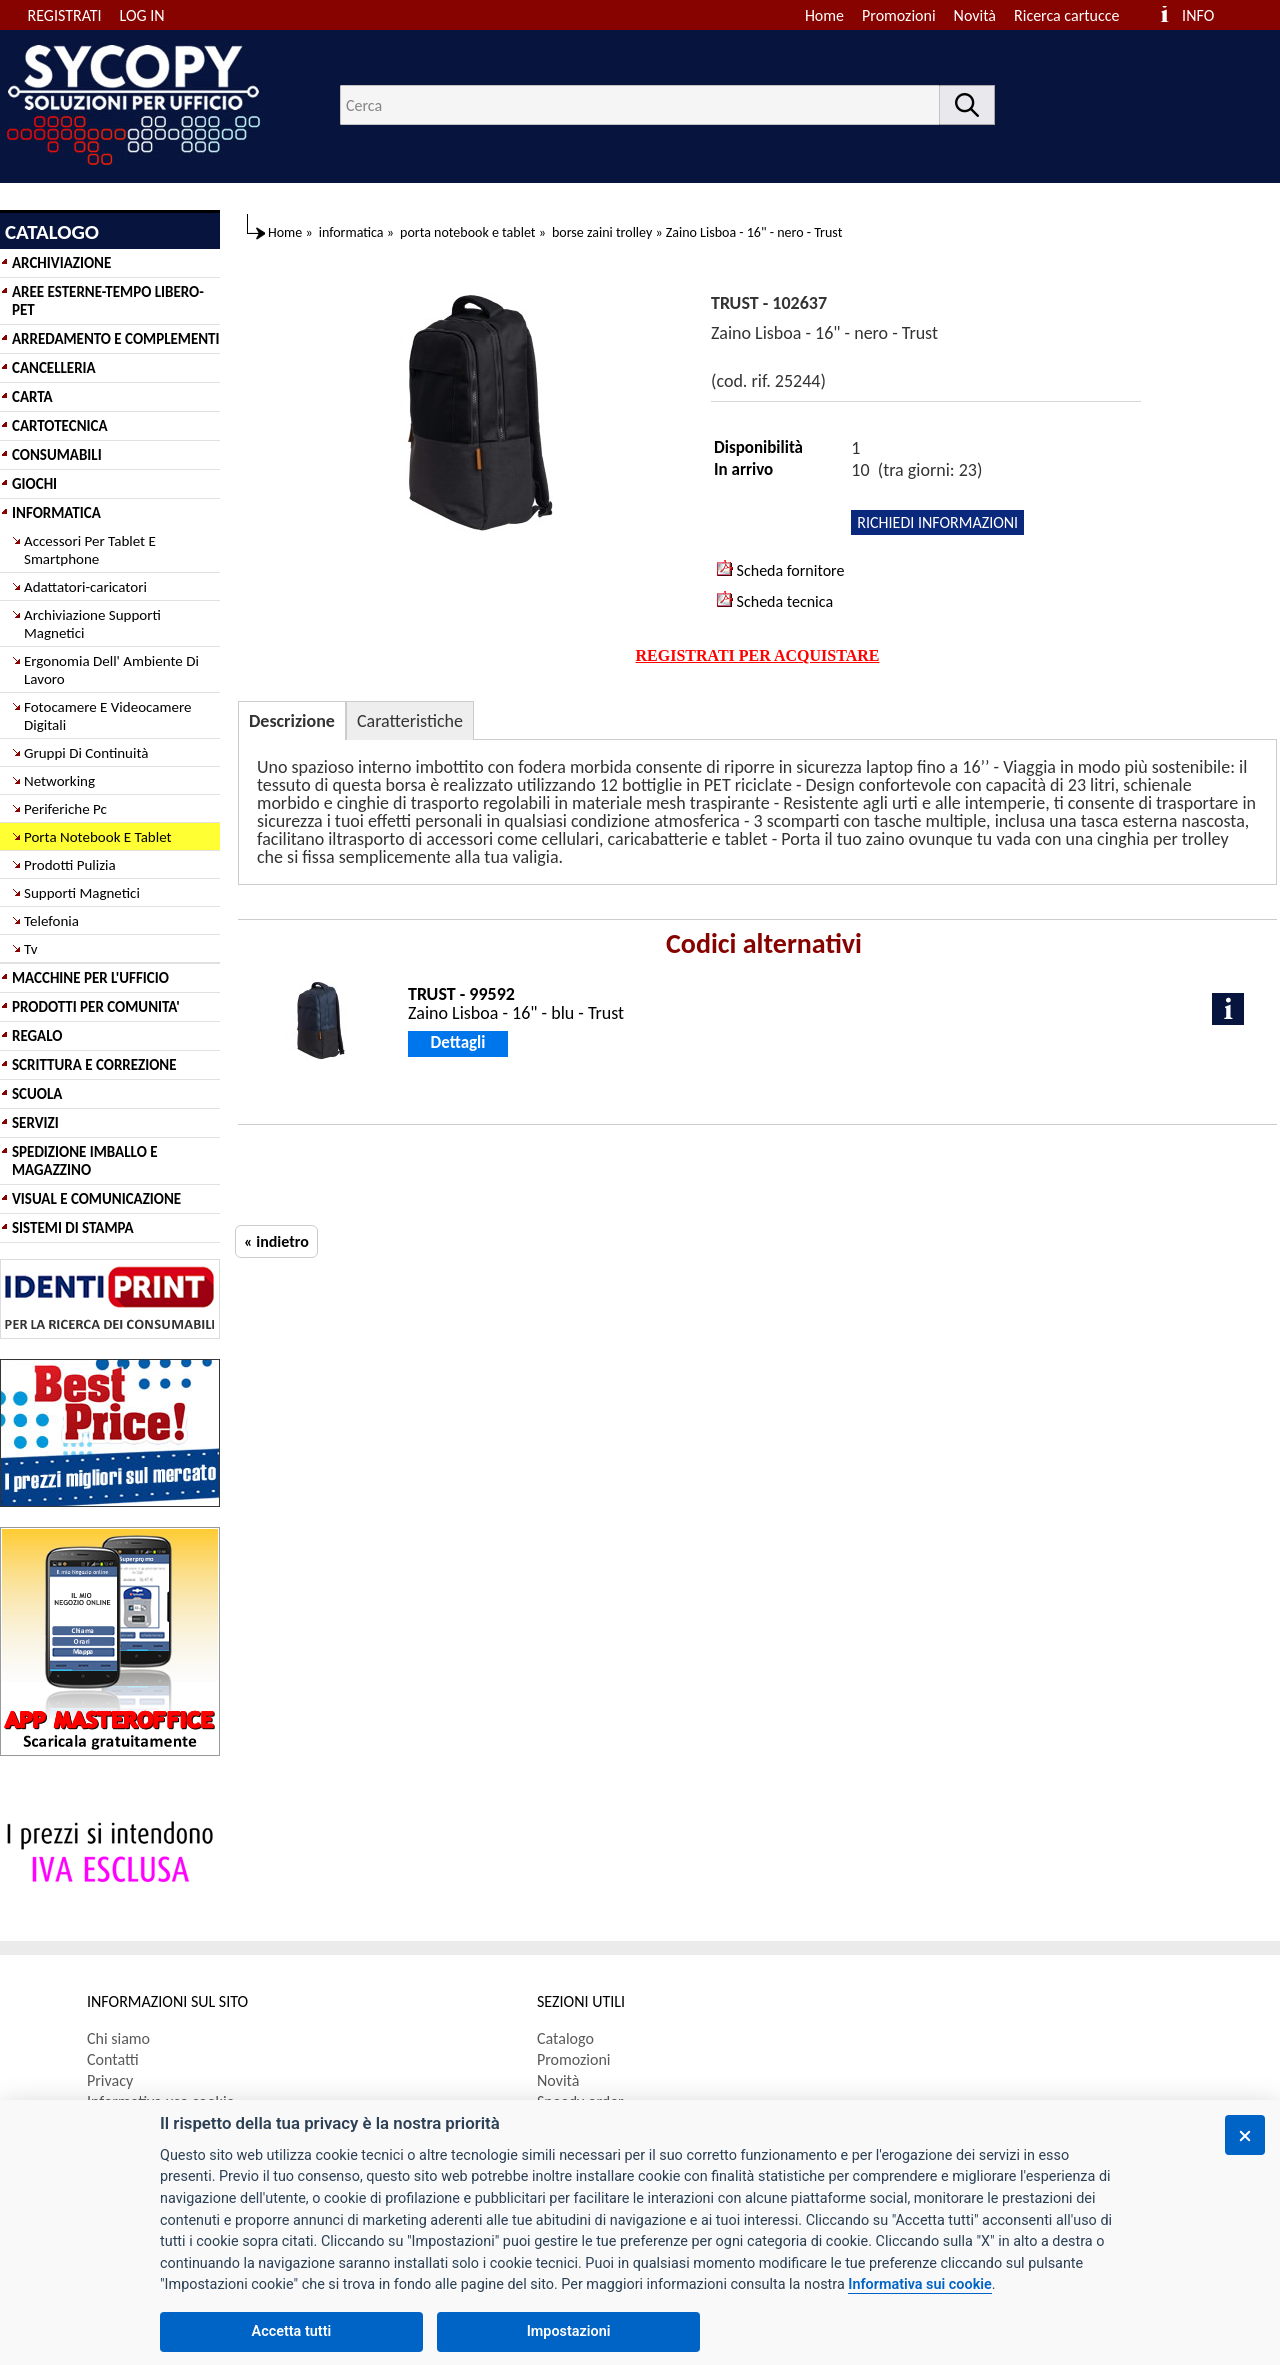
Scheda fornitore (780, 570)
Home (824, 15)
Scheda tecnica (775, 601)
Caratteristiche (410, 721)
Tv (30, 949)
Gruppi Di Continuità (86, 753)
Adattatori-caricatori (85, 587)
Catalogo (565, 2038)
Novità (975, 15)
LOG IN (142, 15)
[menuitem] (1075, 15)
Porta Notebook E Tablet (98, 837)
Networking (59, 781)
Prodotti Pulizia (70, 865)
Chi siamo (118, 2038)
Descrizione (292, 721)
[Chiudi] (1245, 2135)
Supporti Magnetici (82, 893)
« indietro (276, 1241)
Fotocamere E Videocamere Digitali (107, 716)
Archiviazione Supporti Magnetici (92, 624)
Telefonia (51, 921)
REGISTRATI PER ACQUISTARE (758, 655)
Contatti (113, 2059)
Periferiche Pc (65, 809)
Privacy (110, 2080)
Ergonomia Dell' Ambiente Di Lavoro (111, 670)
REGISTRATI (65, 15)
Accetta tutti (292, 2331)
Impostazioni (569, 2331)
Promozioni (899, 15)
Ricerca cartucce (1066, 15)
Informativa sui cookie (919, 2284)
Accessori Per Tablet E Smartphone (90, 550)
